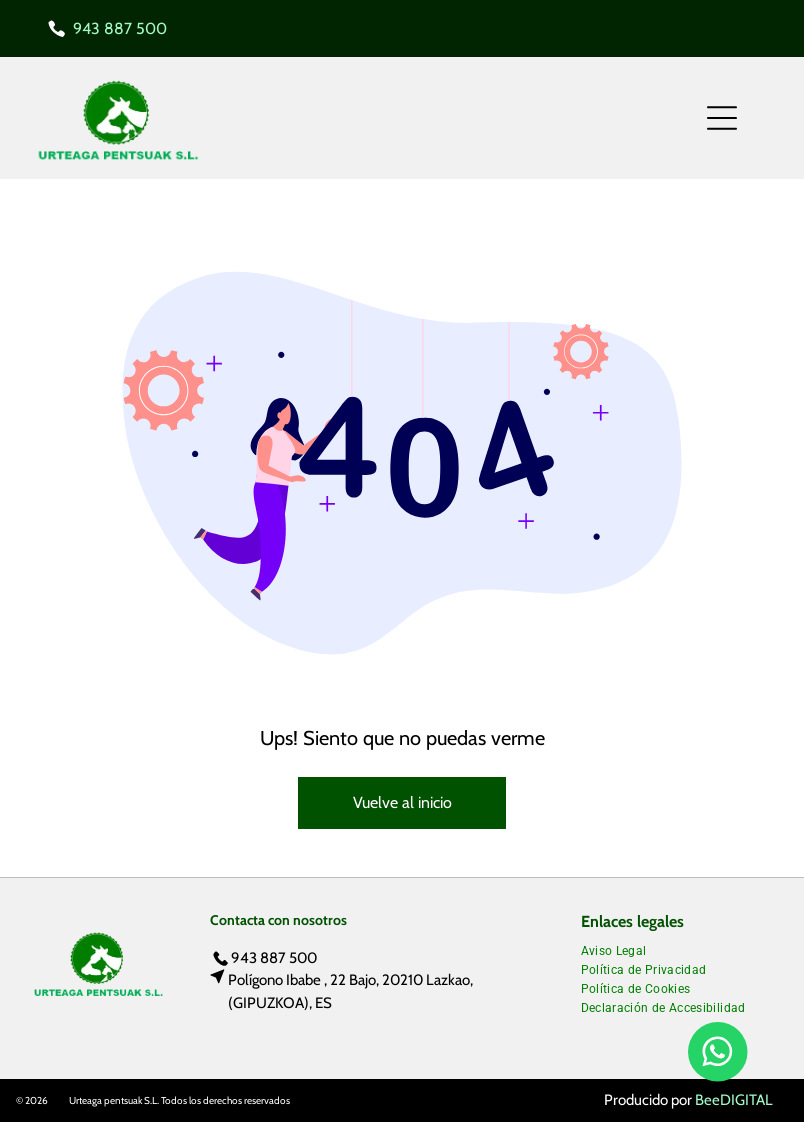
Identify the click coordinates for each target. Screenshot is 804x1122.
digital (746, 1100)
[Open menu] (722, 118)
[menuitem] (621, 948)
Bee (707, 1100)
